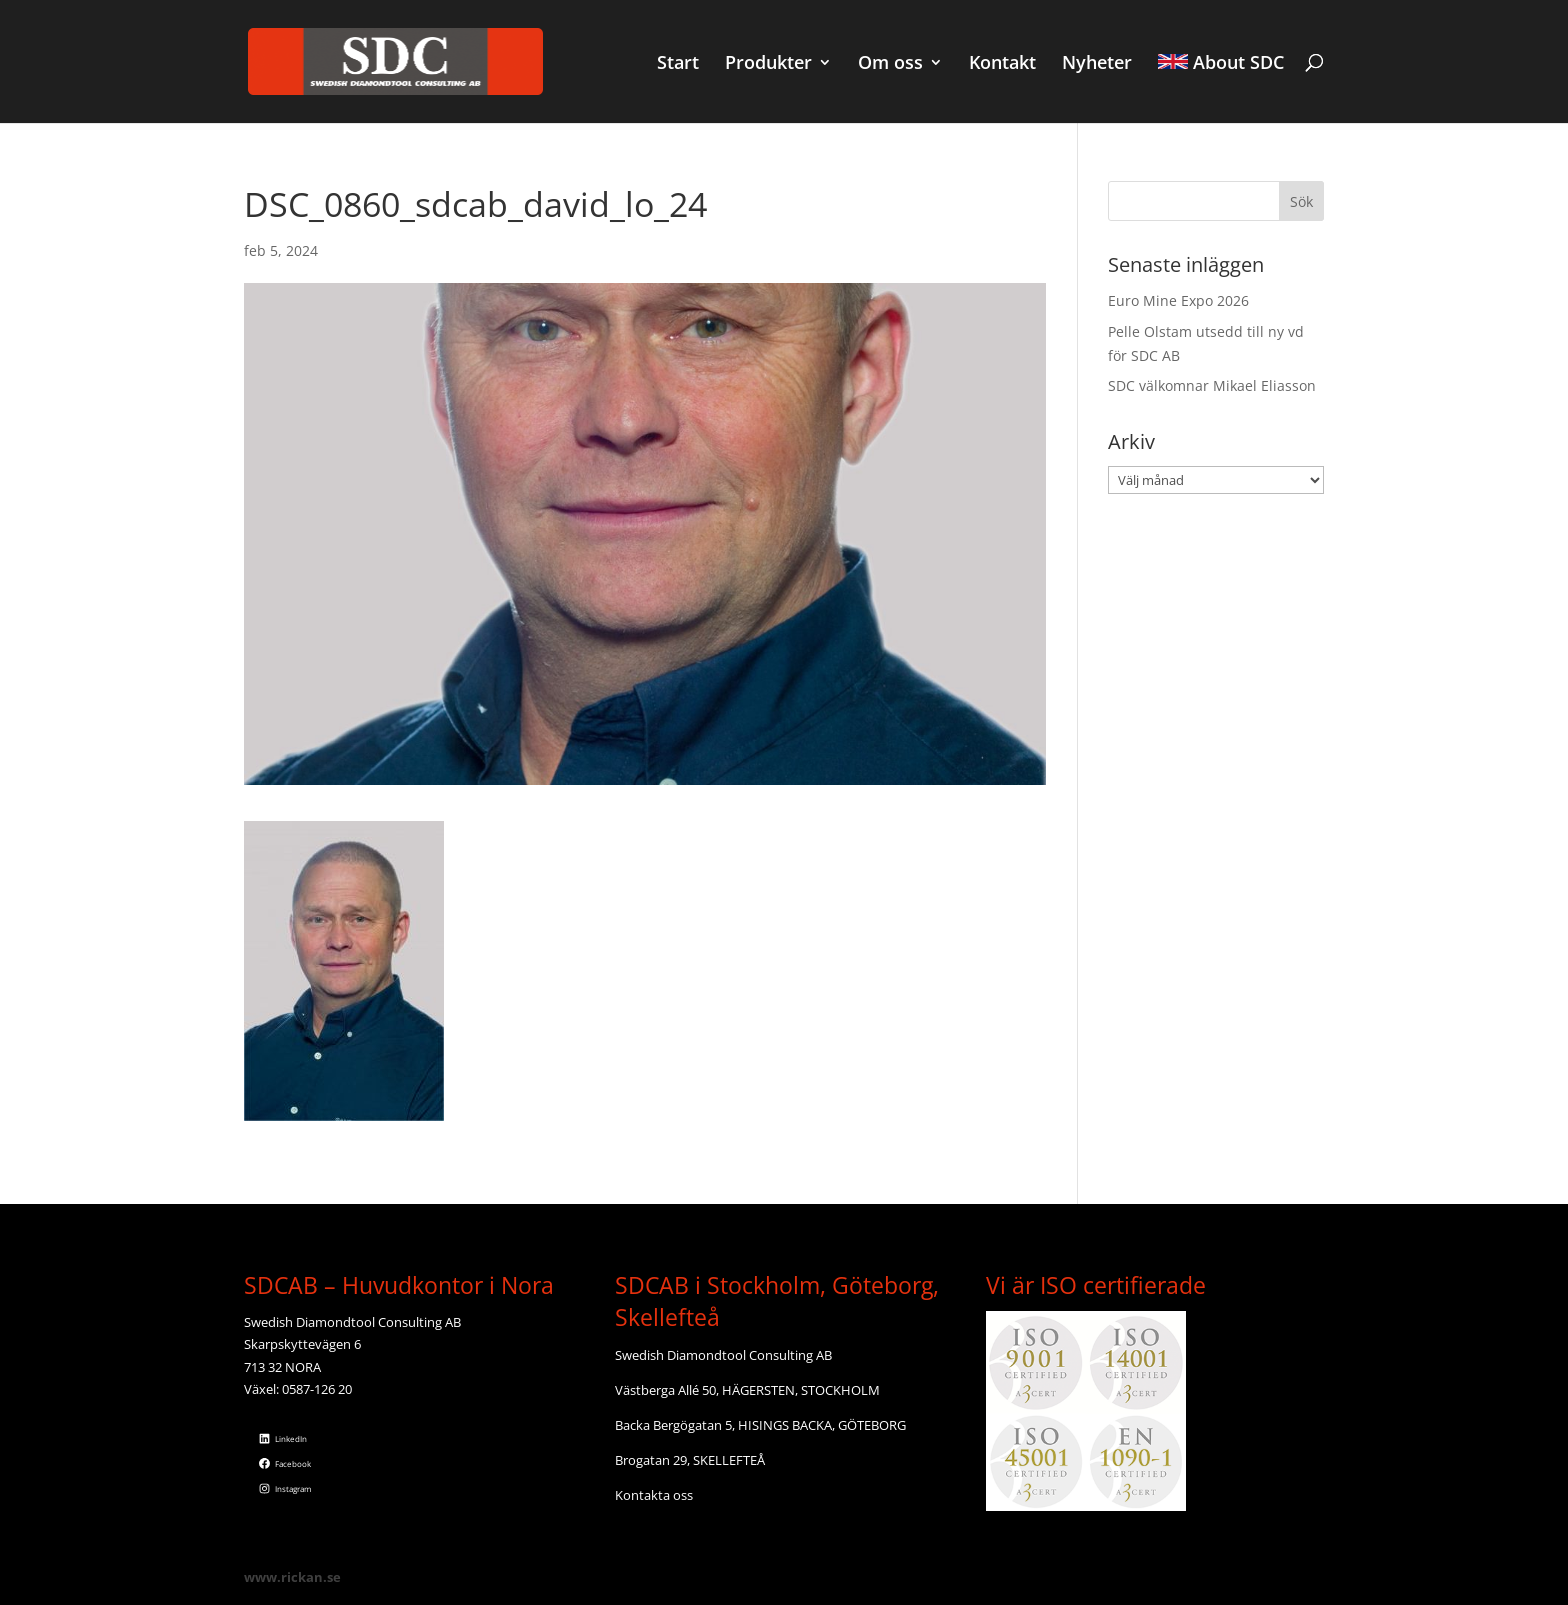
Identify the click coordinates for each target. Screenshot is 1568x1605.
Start (678, 64)
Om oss (890, 64)
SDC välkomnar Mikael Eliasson (1212, 385)
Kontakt (1002, 64)
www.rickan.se (292, 1577)
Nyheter (1097, 64)
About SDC (1221, 64)
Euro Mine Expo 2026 (1178, 300)
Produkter (768, 64)
